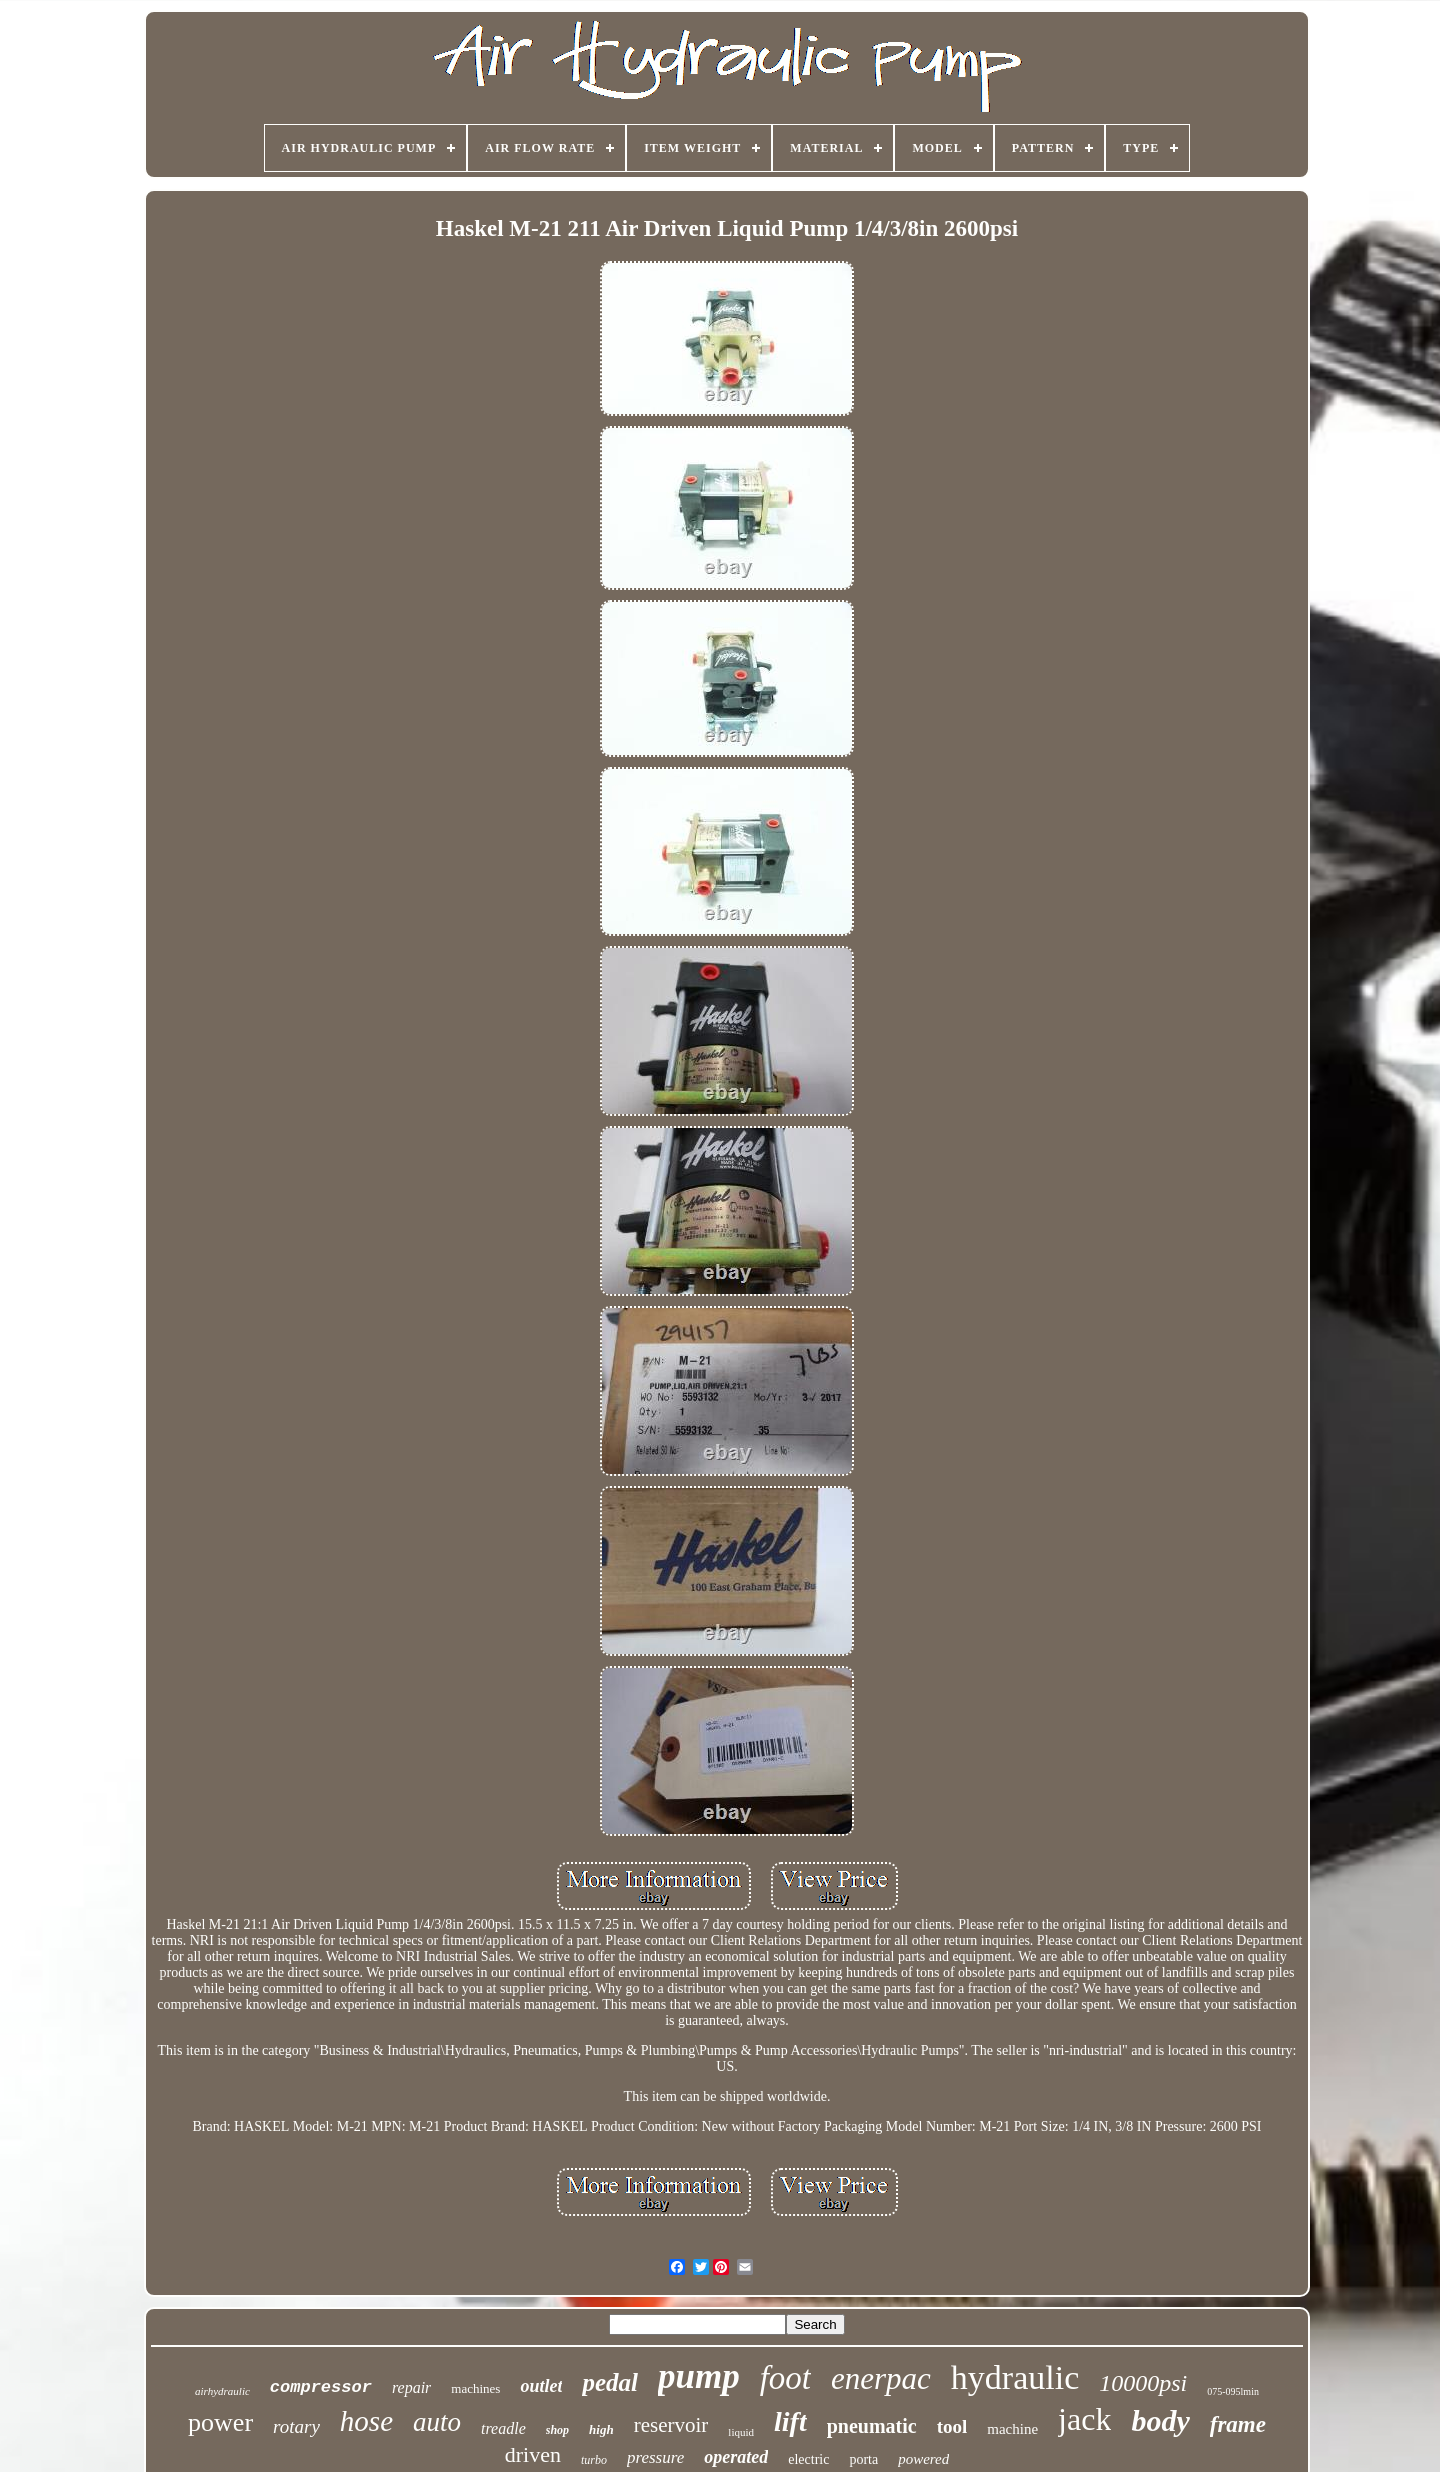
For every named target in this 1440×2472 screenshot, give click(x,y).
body (1160, 2420)
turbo (594, 2460)
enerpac (881, 2378)
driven (533, 2454)
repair (411, 2387)
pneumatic (872, 2426)
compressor (321, 2387)
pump (699, 2376)
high (601, 2429)
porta (863, 2459)
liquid (741, 2432)
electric (808, 2459)
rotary (296, 2426)
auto (437, 2422)
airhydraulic (222, 2391)
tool (952, 2426)
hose (366, 2421)
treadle (503, 2428)
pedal (610, 2382)
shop (557, 2430)
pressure (655, 2457)
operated (736, 2457)
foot (785, 2378)
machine (1012, 2429)
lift (790, 2421)
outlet (541, 2386)
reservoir (671, 2425)
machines (475, 2388)
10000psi (1143, 2383)
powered (923, 2459)
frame (1238, 2424)
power (220, 2422)
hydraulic (1015, 2377)
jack (1084, 2419)
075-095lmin (1233, 2391)
